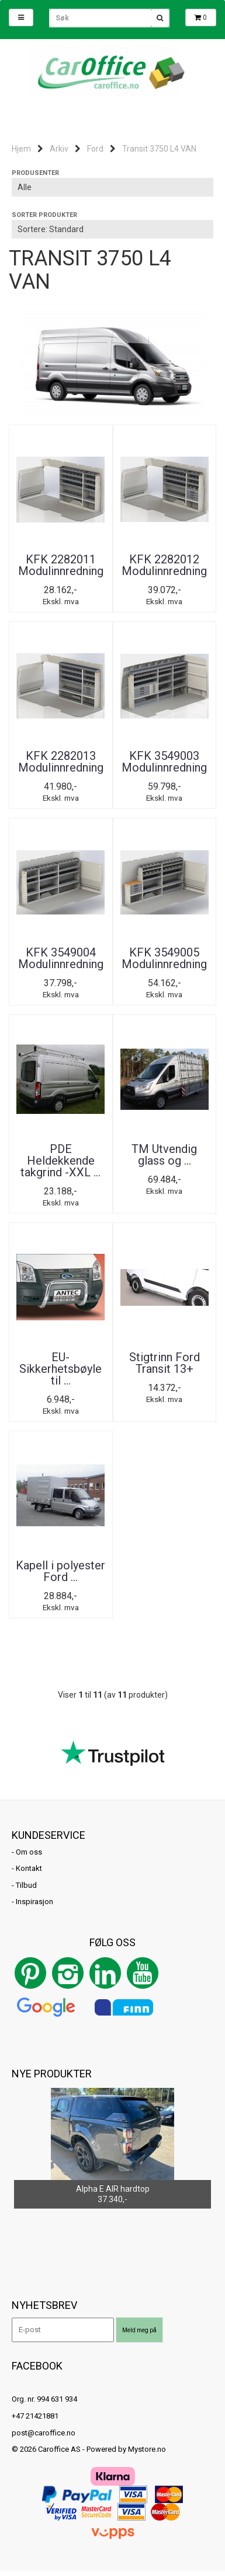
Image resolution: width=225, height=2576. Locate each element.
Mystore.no (147, 2449)
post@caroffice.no (43, 2432)
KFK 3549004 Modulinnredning (60, 958)
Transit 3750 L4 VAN (159, 148)
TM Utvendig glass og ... (164, 1154)
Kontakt (29, 1868)
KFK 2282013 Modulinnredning (60, 761)
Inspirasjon (34, 1901)
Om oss (29, 1852)
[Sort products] (112, 229)
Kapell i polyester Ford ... (60, 1571)
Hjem (21, 148)
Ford (95, 148)
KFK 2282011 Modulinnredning (60, 565)
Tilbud (26, 1885)
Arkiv (59, 148)
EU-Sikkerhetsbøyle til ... (60, 1368)
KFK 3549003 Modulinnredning (164, 761)
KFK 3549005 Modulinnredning (164, 958)
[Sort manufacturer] (112, 187)
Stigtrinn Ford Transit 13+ (164, 1363)
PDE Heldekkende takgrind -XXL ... (60, 1160)
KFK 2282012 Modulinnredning (164, 565)
